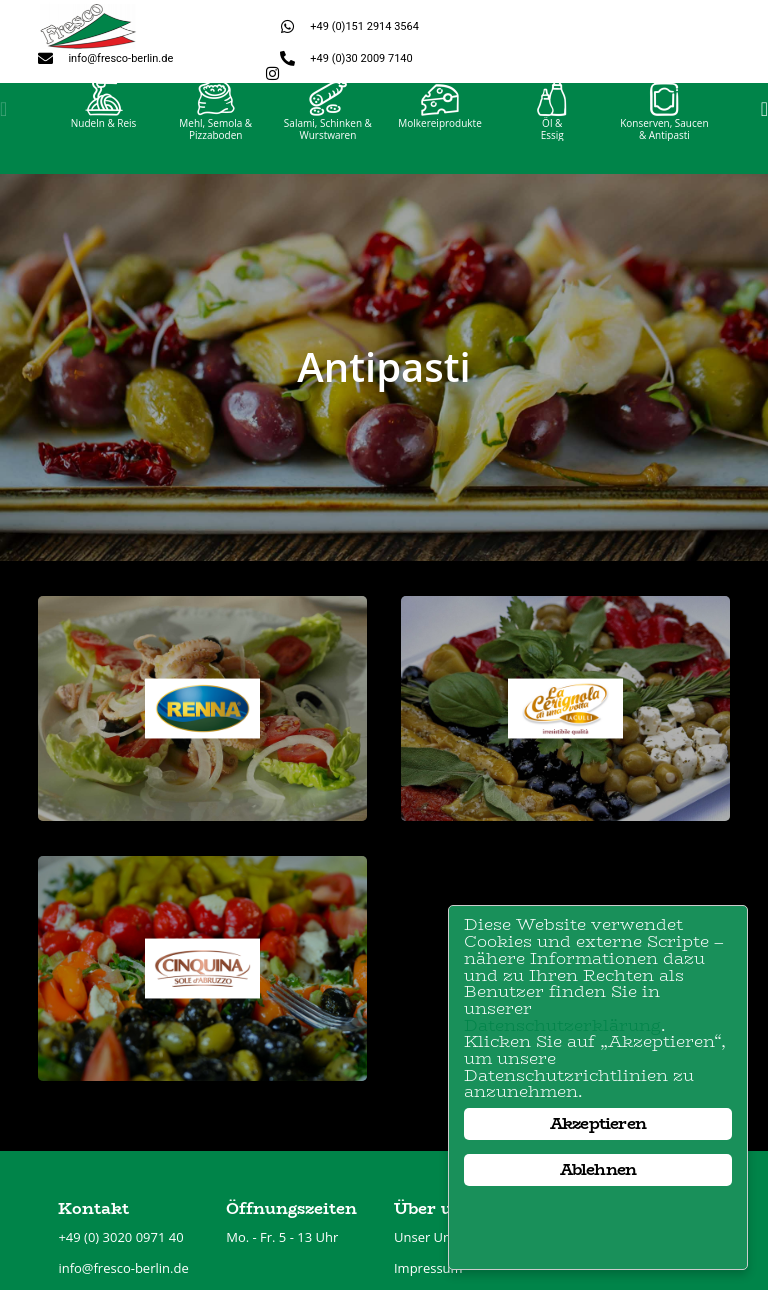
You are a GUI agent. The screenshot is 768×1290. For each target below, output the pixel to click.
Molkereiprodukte (440, 142)
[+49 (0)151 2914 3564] (287, 26)
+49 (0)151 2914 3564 (364, 26)
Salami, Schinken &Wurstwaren (328, 148)
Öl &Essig (552, 148)
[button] (3, 128)
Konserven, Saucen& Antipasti (664, 148)
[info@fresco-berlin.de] (45, 58)
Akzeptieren (598, 1123)
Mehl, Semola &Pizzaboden (215, 148)
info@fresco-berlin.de (120, 58)
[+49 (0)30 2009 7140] (287, 58)
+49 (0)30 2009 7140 (361, 58)
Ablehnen (598, 1169)
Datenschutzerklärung (564, 1023)
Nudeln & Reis (104, 142)
